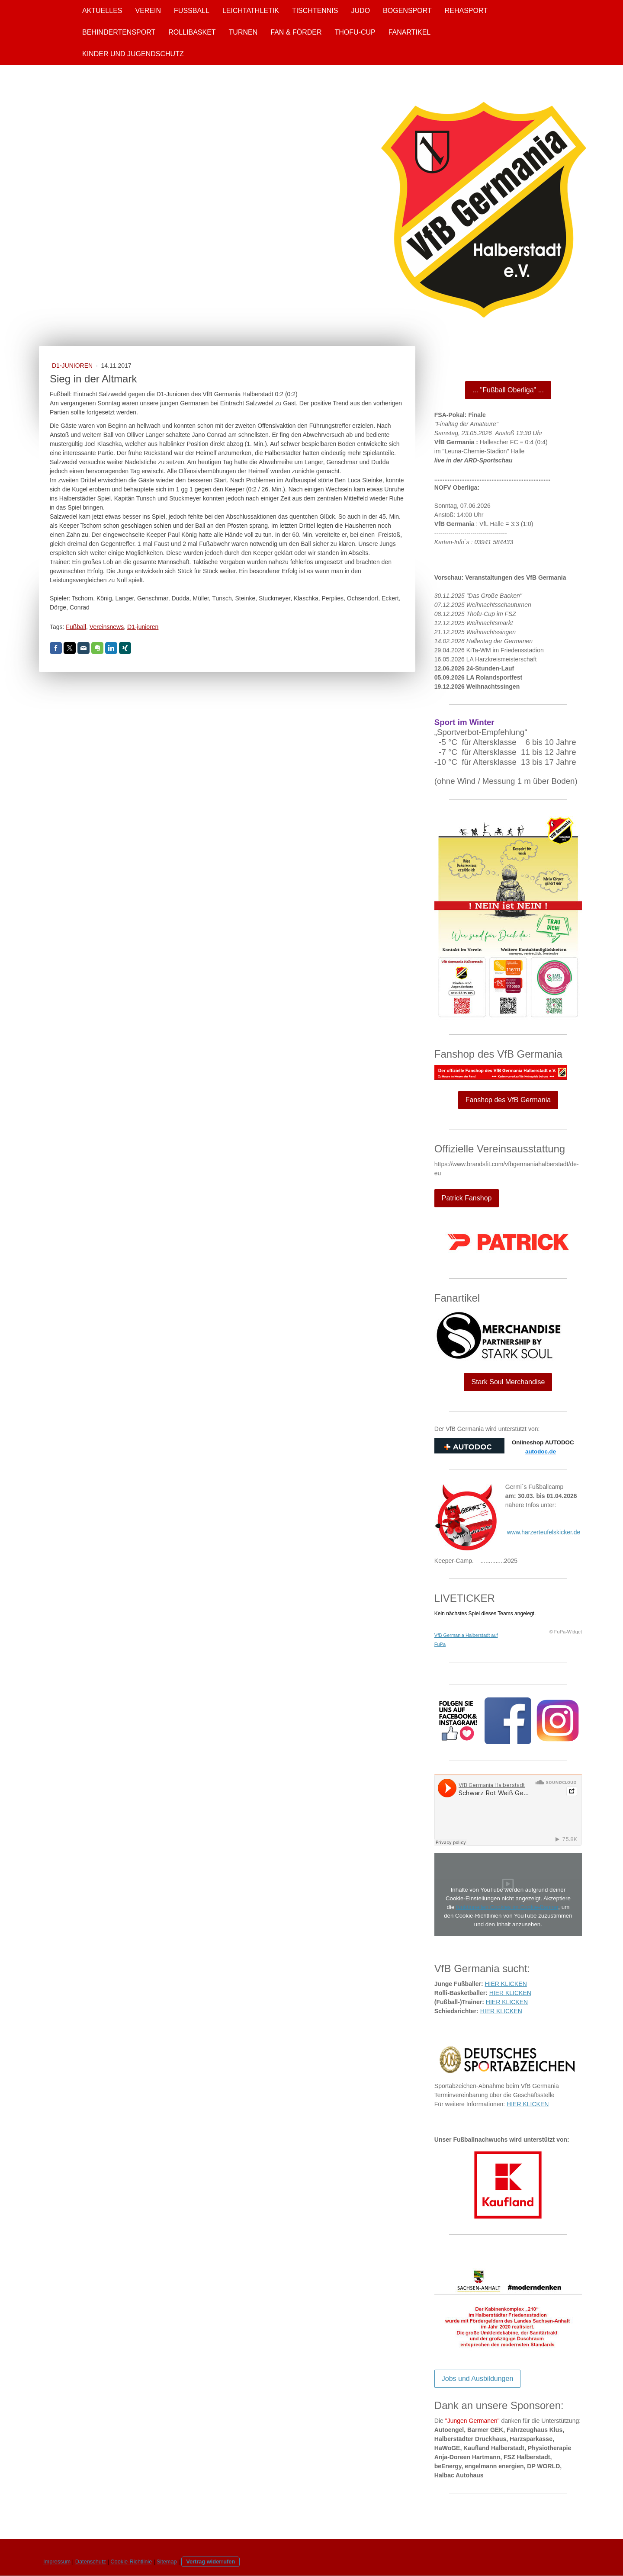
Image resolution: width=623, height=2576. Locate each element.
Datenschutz (90, 2561)
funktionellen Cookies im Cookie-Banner (507, 1907)
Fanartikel (410, 32)
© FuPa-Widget (565, 1631)
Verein (148, 10)
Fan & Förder (295, 32)
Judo (360, 10)
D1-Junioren (73, 365)
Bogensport (407, 10)
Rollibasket (191, 32)
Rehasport (466, 10)
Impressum (57, 2561)
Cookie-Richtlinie (131, 2561)
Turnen (243, 32)
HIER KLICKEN (506, 1983)
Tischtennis (315, 10)
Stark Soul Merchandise (508, 1382)
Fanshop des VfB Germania (508, 1100)
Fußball (191, 10)
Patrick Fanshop (467, 1198)
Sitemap (167, 2561)
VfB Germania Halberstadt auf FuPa (466, 1640)
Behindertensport (118, 32)
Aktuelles (102, 10)
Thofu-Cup (355, 32)
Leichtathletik (250, 10)
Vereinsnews (107, 626)
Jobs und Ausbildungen (477, 2378)
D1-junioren (142, 626)
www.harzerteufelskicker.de (544, 1532)
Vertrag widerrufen (210, 2561)
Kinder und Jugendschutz (133, 54)
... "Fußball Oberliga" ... (508, 390)
